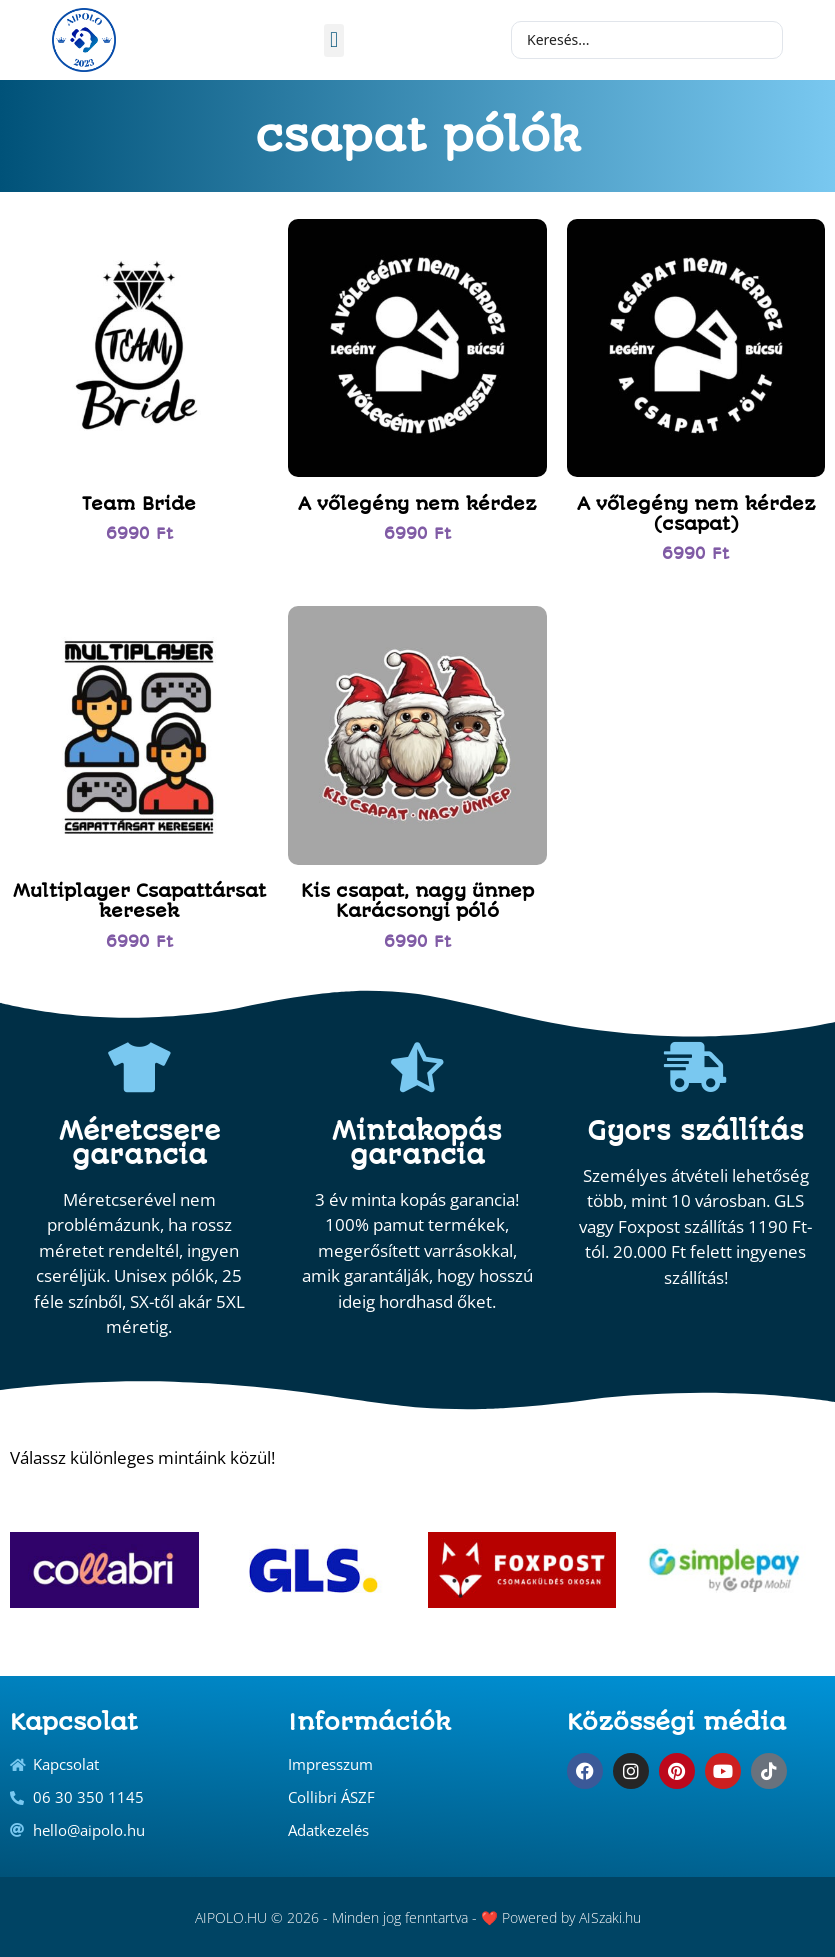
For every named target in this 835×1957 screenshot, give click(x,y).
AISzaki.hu (610, 1917)
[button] (333, 40)
